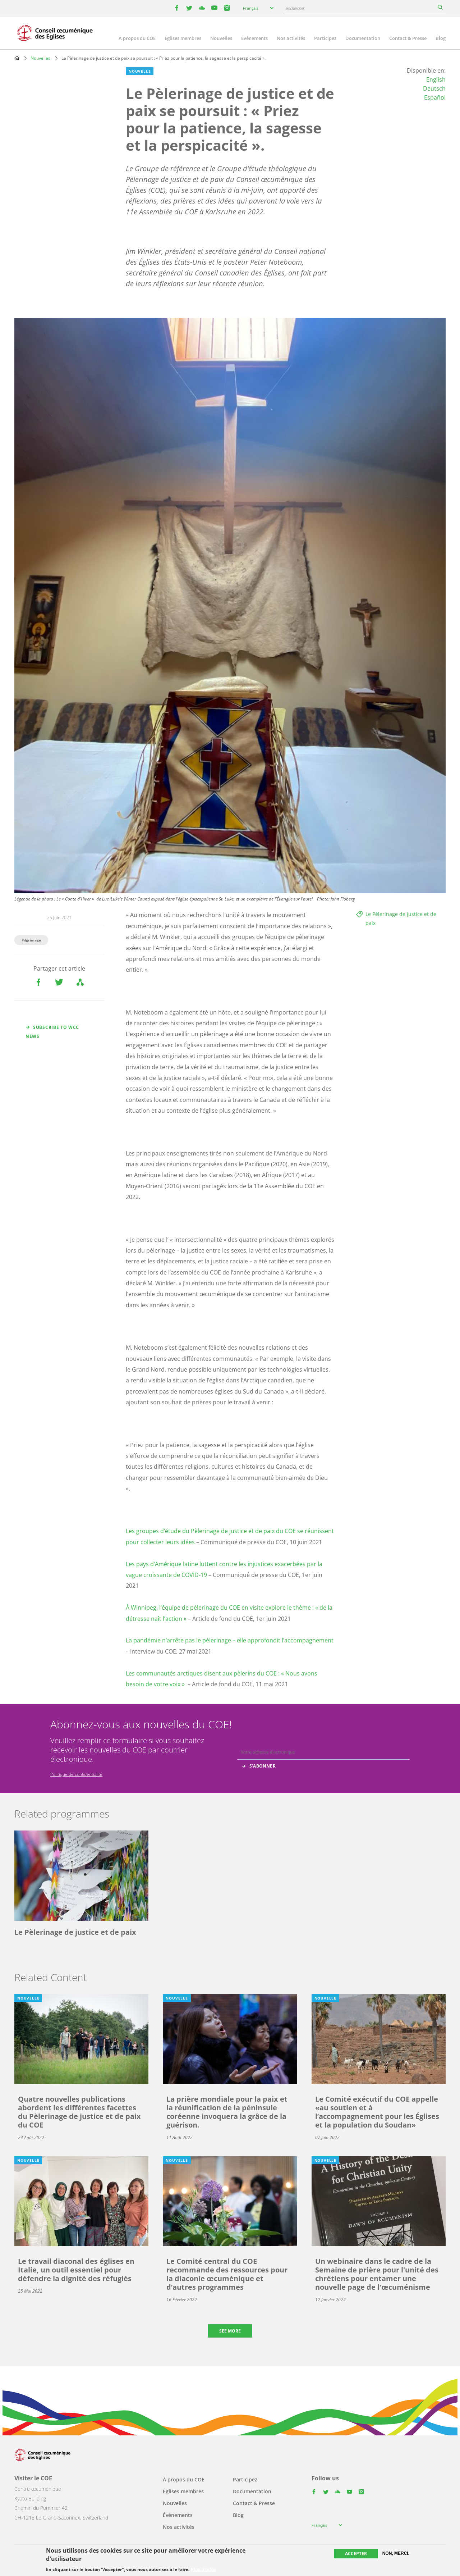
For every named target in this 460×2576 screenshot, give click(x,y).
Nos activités (291, 38)
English (436, 79)
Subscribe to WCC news (52, 1031)
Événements (254, 38)
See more (230, 2331)
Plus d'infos (203, 2569)
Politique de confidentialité (76, 1774)
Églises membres (183, 38)
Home (16, 57)
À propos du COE (137, 38)
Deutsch (434, 88)
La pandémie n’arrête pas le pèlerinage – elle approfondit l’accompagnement (230, 1640)
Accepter (356, 2553)
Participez (325, 38)
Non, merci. (395, 2553)
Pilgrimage (31, 940)
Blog (441, 38)
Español (435, 97)
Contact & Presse (408, 38)
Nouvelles (221, 38)
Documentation (362, 38)
